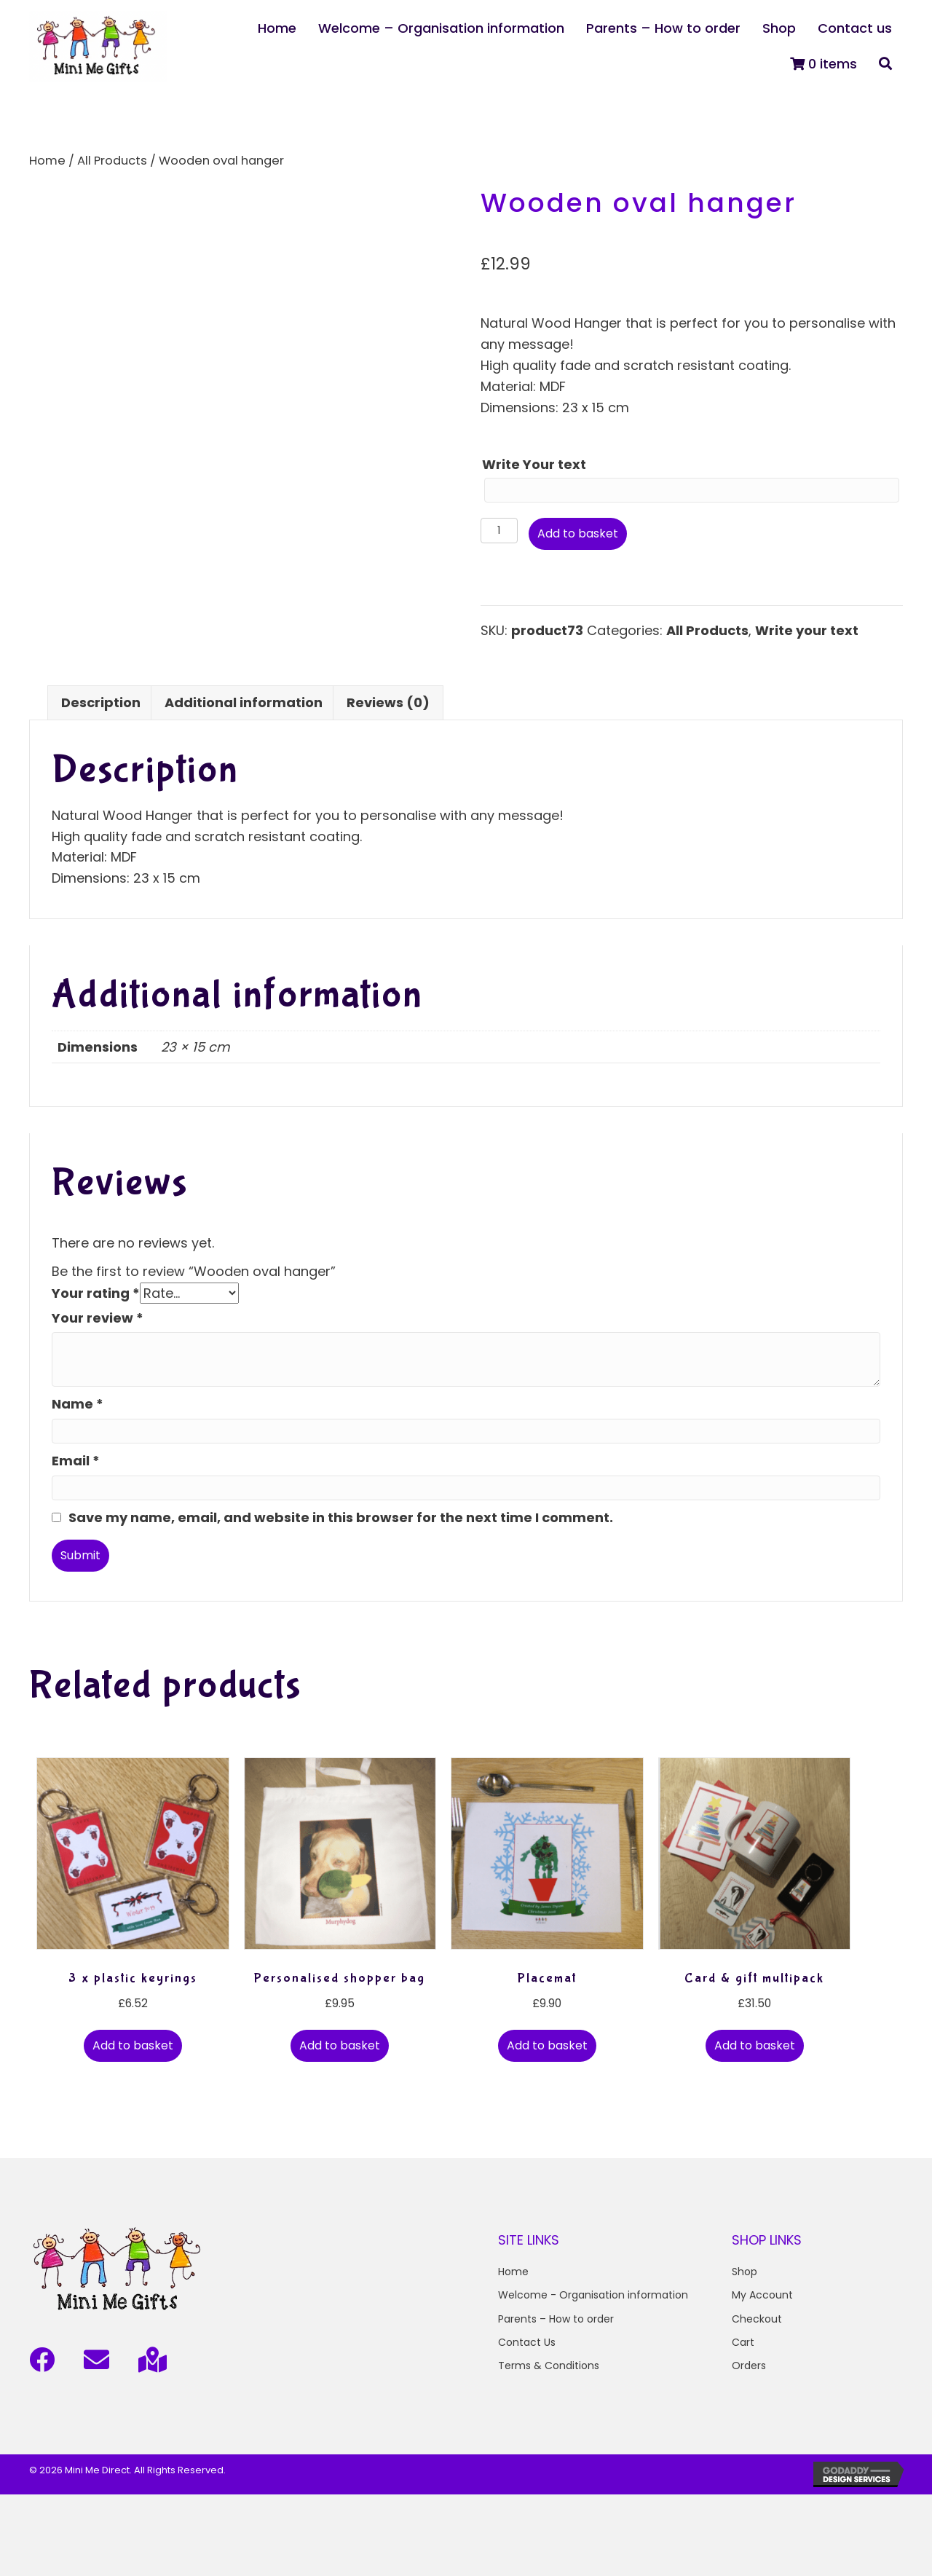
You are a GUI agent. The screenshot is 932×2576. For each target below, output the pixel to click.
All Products (112, 160)
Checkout (757, 2318)
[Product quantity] (499, 530)
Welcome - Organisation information (593, 2295)
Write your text (806, 630)
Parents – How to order (556, 2318)
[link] (277, 29)
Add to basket (577, 533)
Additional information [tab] (244, 702)
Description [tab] (101, 702)
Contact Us (527, 2342)
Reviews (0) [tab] (388, 702)
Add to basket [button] (132, 2044)
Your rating (96, 1292)
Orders (749, 2365)
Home (47, 160)
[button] (885, 64)
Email (76, 1461)
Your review (97, 1317)
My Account (762, 2295)
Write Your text (534, 464)
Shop (744, 2271)
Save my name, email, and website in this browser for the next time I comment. (340, 1517)
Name (77, 1404)
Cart (743, 2342)
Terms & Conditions (548, 2365)
